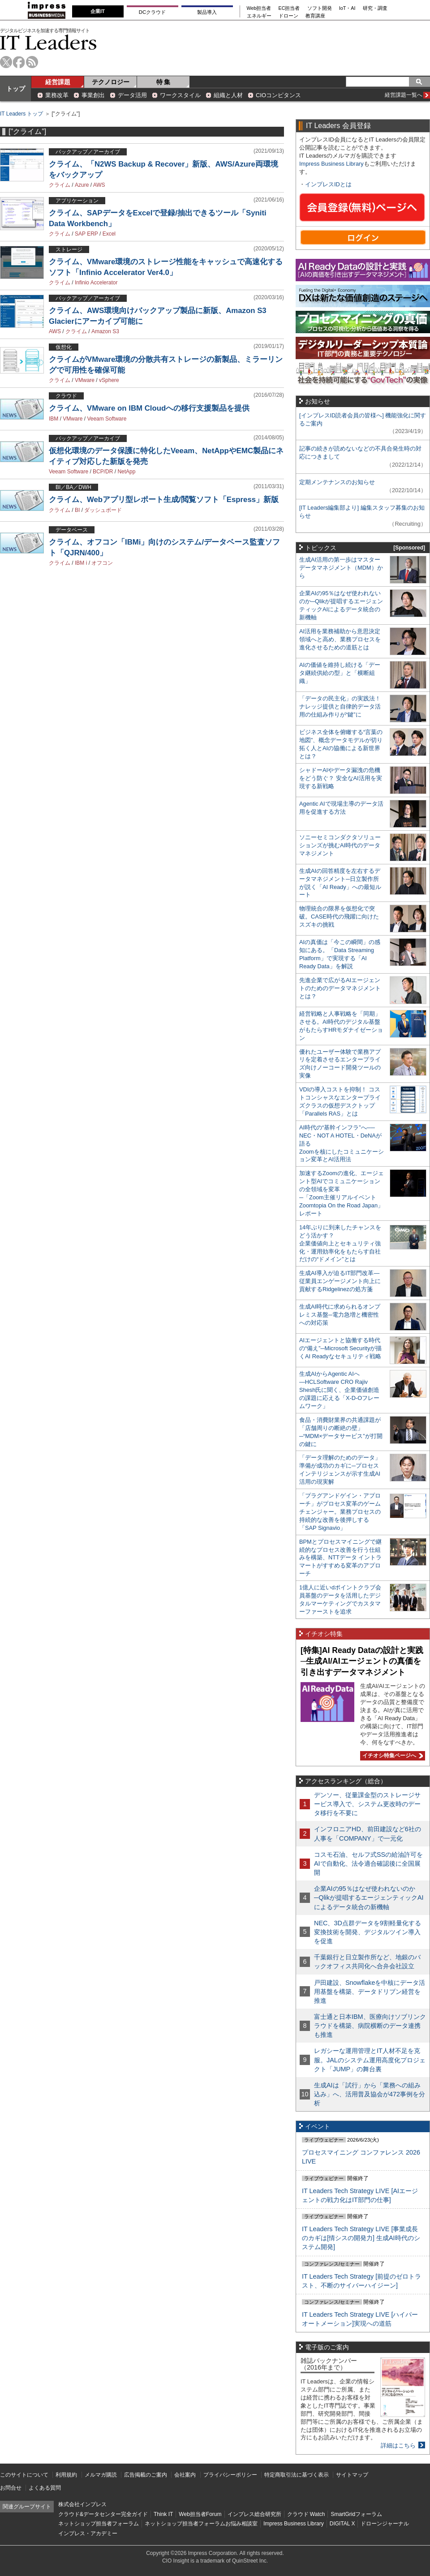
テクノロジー (110, 82)
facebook (19, 62)
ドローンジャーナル (385, 2523)
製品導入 (207, 12)
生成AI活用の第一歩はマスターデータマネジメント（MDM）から (341, 567)
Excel (109, 234)
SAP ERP (86, 234)
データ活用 (132, 95)
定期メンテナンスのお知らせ (337, 482)
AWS (99, 185)
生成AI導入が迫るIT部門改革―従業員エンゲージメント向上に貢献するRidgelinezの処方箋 (340, 1281)
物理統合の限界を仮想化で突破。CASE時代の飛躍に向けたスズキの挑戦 (339, 916)
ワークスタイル (180, 95)
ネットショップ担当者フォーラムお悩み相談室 (201, 2523)
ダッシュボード (103, 510)
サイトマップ (352, 2475)
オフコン (102, 563)
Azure (82, 185)
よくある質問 (45, 2488)
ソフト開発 (319, 8)
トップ (15, 88)
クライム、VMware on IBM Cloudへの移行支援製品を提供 (149, 408)
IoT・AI (347, 8)
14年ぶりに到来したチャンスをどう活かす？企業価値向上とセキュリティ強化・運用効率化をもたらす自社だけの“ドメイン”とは (340, 1243)
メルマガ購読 (101, 2475)
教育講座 (315, 15)
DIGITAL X (342, 2523)
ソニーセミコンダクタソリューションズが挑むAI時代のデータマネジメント (340, 845)
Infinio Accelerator (96, 282)
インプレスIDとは (328, 184)
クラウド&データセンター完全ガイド (103, 2514)
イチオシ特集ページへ (391, 1755)
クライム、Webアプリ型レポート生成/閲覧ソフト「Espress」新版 (164, 499)
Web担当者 (259, 8)
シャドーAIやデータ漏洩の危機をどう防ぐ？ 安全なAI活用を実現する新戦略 (340, 778)
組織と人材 (228, 95)
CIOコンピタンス (278, 95)
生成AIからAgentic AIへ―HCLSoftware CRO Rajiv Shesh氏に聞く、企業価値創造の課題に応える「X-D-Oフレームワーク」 (339, 1389)
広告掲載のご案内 (145, 2475)
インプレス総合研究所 (254, 2514)
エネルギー (259, 15)
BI (77, 510)
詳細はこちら (398, 2445)
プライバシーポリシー (230, 2475)
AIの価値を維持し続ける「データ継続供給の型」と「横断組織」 (339, 672)
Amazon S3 (105, 331)
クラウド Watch (306, 2514)
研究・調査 (375, 8)
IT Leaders (48, 42)
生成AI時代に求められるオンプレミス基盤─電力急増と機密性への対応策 (339, 1314)
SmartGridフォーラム (356, 2514)
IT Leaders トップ (21, 114)
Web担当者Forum (200, 2514)
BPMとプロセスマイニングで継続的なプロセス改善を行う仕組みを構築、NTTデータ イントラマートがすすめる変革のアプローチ (340, 1557)
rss (32, 62)
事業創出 (93, 95)
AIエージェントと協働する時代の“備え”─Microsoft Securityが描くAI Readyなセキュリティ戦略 (340, 1348)
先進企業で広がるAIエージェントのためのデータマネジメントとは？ (340, 988)
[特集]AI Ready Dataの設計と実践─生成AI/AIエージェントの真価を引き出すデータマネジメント (362, 1661)
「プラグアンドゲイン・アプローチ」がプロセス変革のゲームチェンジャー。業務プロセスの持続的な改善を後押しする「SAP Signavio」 (340, 1511)
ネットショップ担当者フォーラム (98, 2523)
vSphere (109, 380)
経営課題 (57, 82)
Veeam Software (106, 419)
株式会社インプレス (82, 2504)
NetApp (126, 471)
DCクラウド (152, 12)
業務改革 (57, 95)
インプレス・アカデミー (87, 2533)
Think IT (163, 2514)
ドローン (288, 15)
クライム (59, 185)
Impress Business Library (331, 163)
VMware (85, 380)
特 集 (163, 82)
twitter (6, 62)
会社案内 (185, 2475)
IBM (53, 419)
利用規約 (66, 2475)
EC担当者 (289, 8)
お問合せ (11, 2488)
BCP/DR (103, 471)
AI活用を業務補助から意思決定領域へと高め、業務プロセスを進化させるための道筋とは (340, 639)
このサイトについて (24, 2475)
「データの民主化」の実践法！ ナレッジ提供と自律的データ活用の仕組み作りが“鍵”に (340, 706)
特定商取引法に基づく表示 (296, 2475)
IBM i (81, 563)
